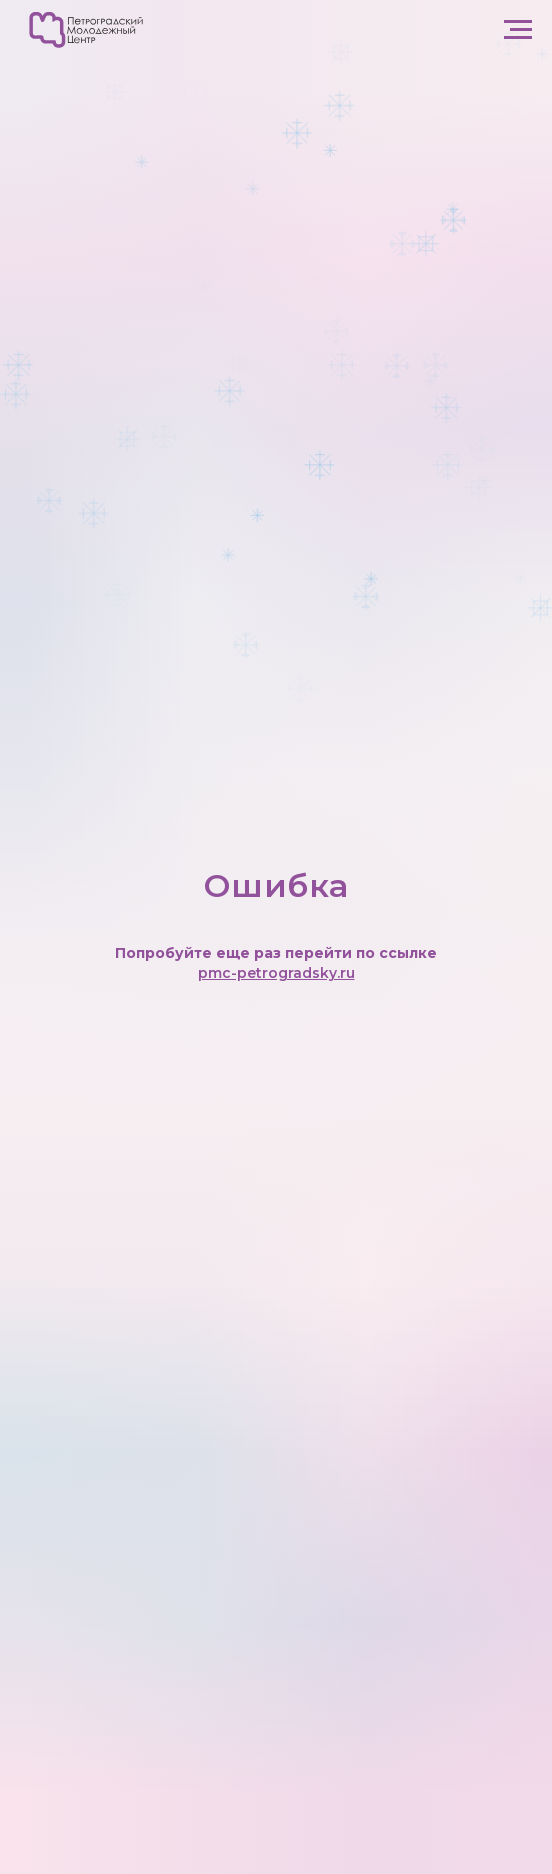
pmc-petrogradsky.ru (276, 973)
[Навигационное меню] (518, 30)
